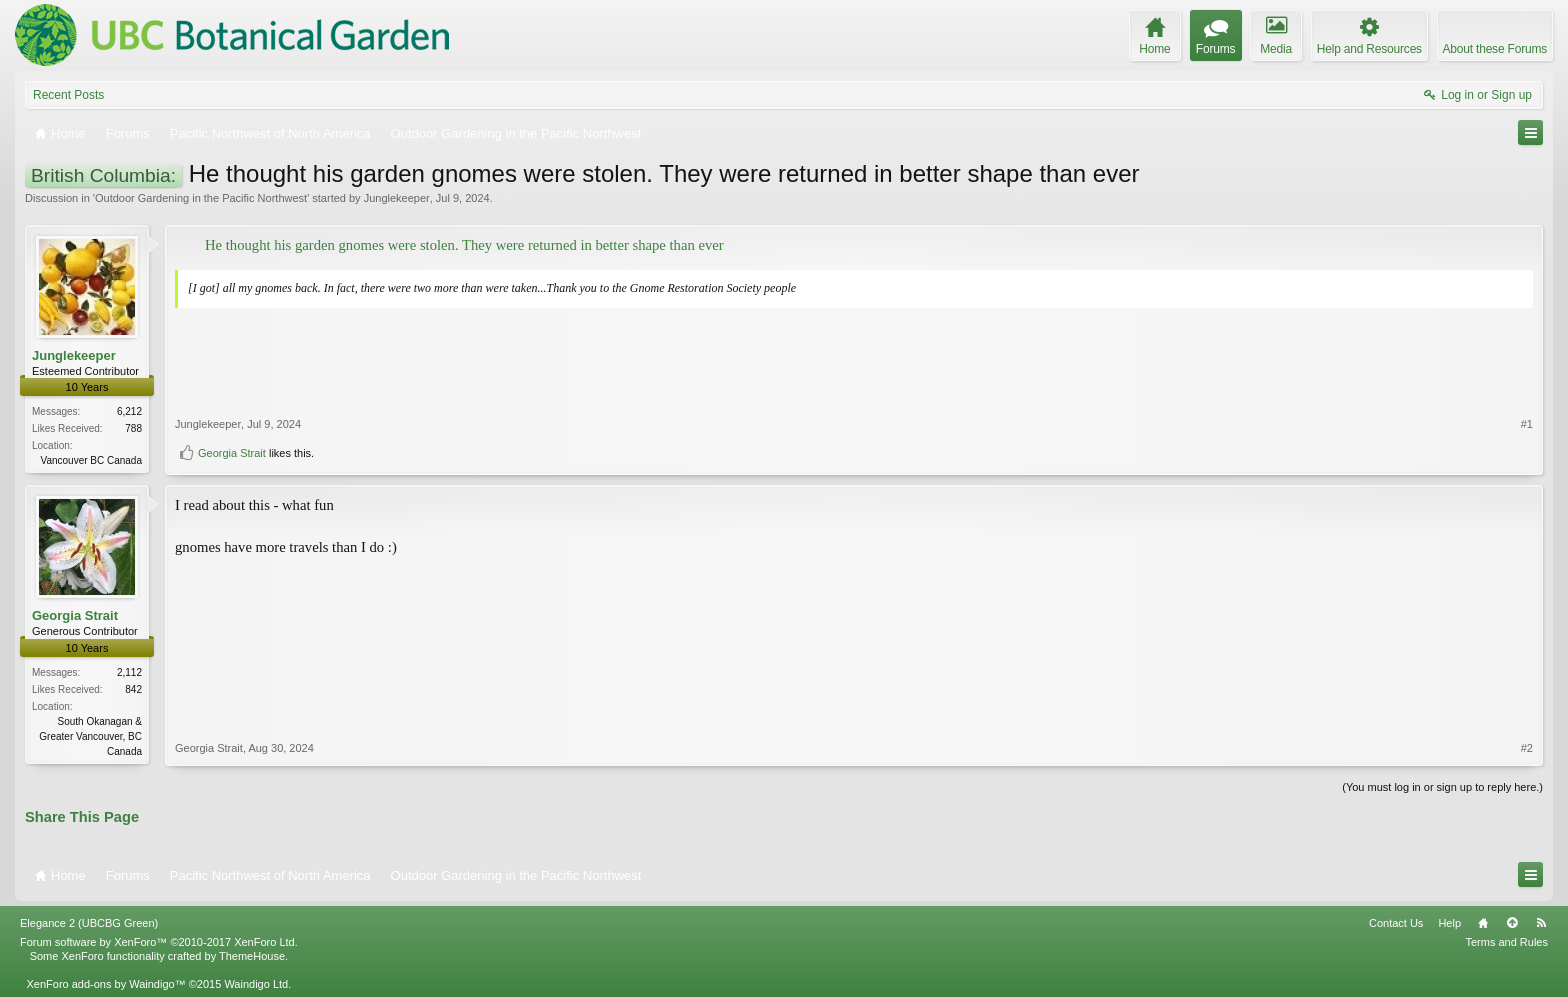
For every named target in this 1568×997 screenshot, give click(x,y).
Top (1512, 923)
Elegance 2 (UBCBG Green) (89, 923)
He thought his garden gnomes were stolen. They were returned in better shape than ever (464, 245)
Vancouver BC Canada (91, 460)
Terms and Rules (1506, 942)
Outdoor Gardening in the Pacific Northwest (201, 198)
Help (1449, 923)
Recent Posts (68, 95)
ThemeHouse (252, 956)
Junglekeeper (397, 198)
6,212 (129, 411)
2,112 (129, 672)
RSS (1541, 923)
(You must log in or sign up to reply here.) (1442, 787)
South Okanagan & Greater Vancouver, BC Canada (90, 736)
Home (1483, 923)
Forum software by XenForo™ (159, 942)
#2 (1527, 748)
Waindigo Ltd (256, 984)
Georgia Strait (232, 453)
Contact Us (1396, 923)
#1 (1527, 424)
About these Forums (1495, 49)
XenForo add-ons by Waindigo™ (105, 984)
